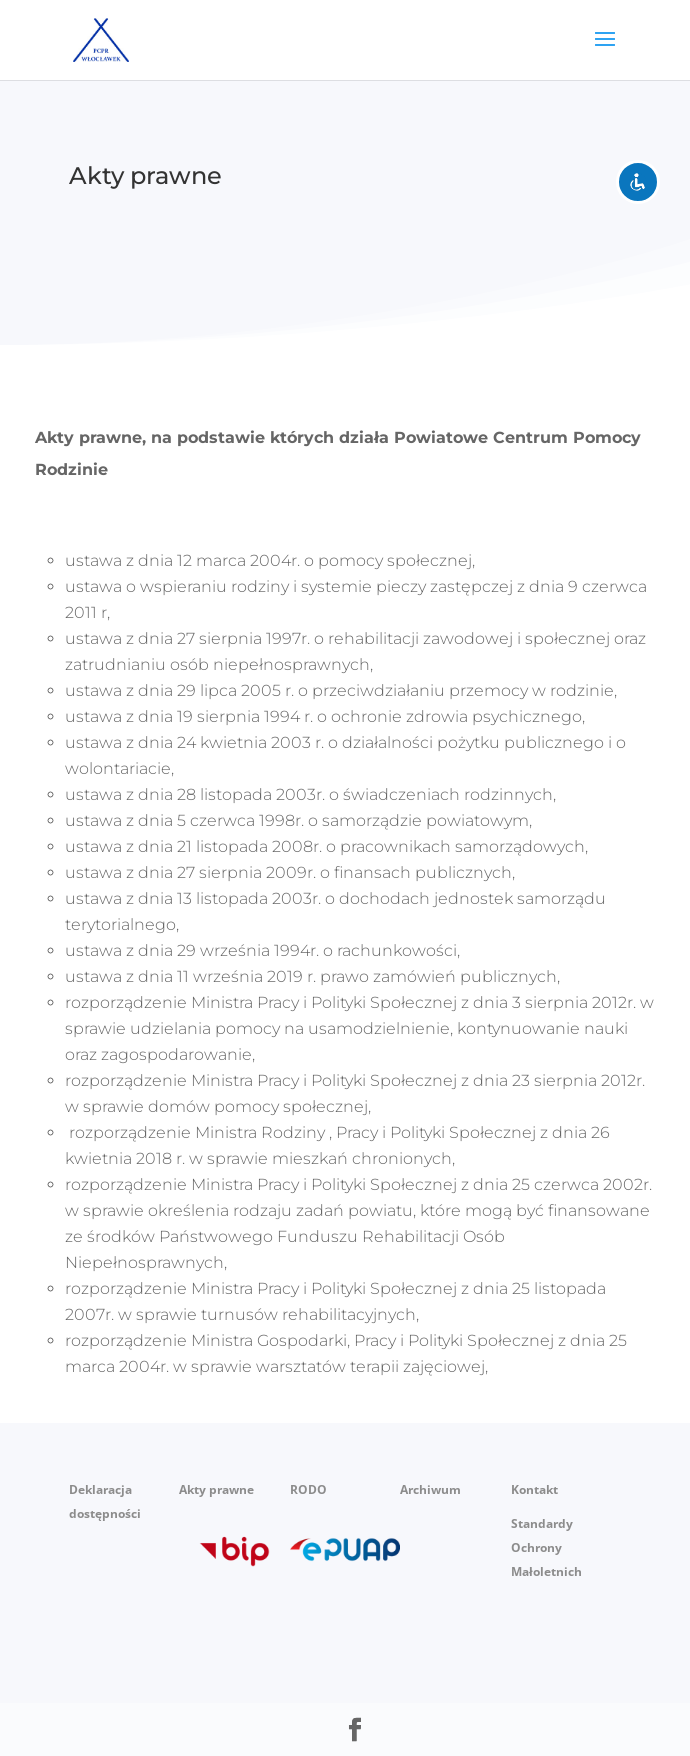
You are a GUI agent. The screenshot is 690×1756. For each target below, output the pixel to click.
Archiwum (430, 1489)
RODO (308, 1489)
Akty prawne (216, 1489)
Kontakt (534, 1489)
